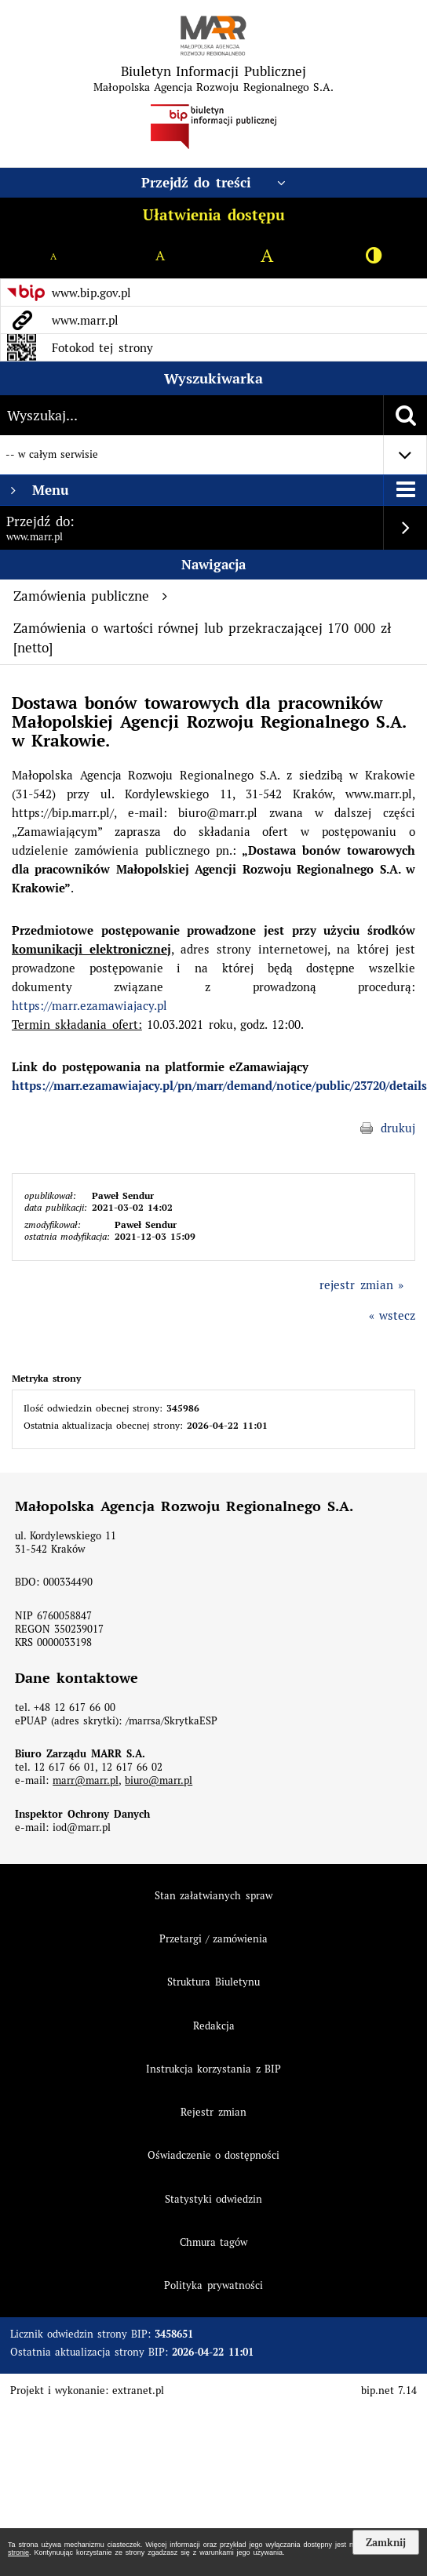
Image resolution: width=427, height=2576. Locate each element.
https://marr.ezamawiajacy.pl (89, 1005)
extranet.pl (138, 2390)
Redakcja (214, 2026)
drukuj (398, 1128)
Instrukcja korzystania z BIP (213, 2069)
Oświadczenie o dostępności (213, 2155)
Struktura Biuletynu (213, 1982)
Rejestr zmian (213, 2112)
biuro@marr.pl (158, 1780)
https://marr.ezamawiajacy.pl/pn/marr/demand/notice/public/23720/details (219, 1086)
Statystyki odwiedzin (213, 2199)
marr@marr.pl (86, 1780)
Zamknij (386, 2542)
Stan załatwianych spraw (213, 1895)
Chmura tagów (213, 2242)
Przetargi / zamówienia (213, 1939)
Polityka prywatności (213, 2285)
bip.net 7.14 (389, 2390)
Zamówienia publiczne (90, 596)
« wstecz (392, 1315)
